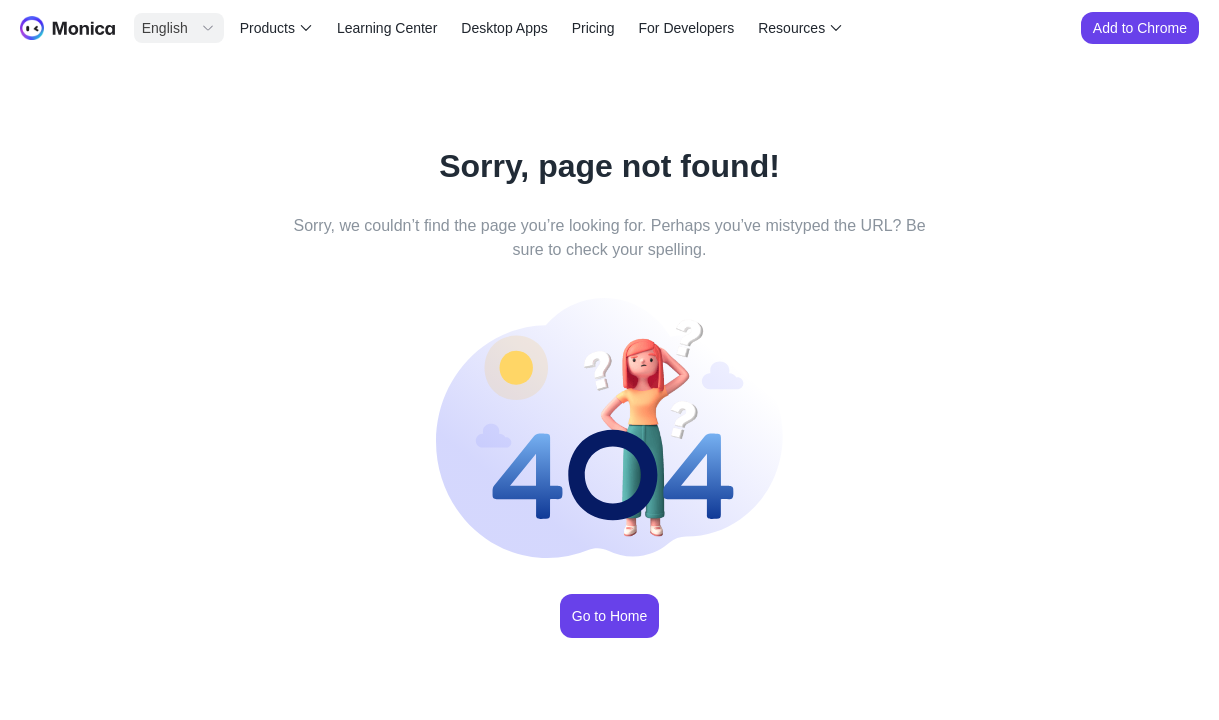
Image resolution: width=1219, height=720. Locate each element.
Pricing (593, 28)
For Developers (687, 28)
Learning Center (387, 28)
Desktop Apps (504, 28)
